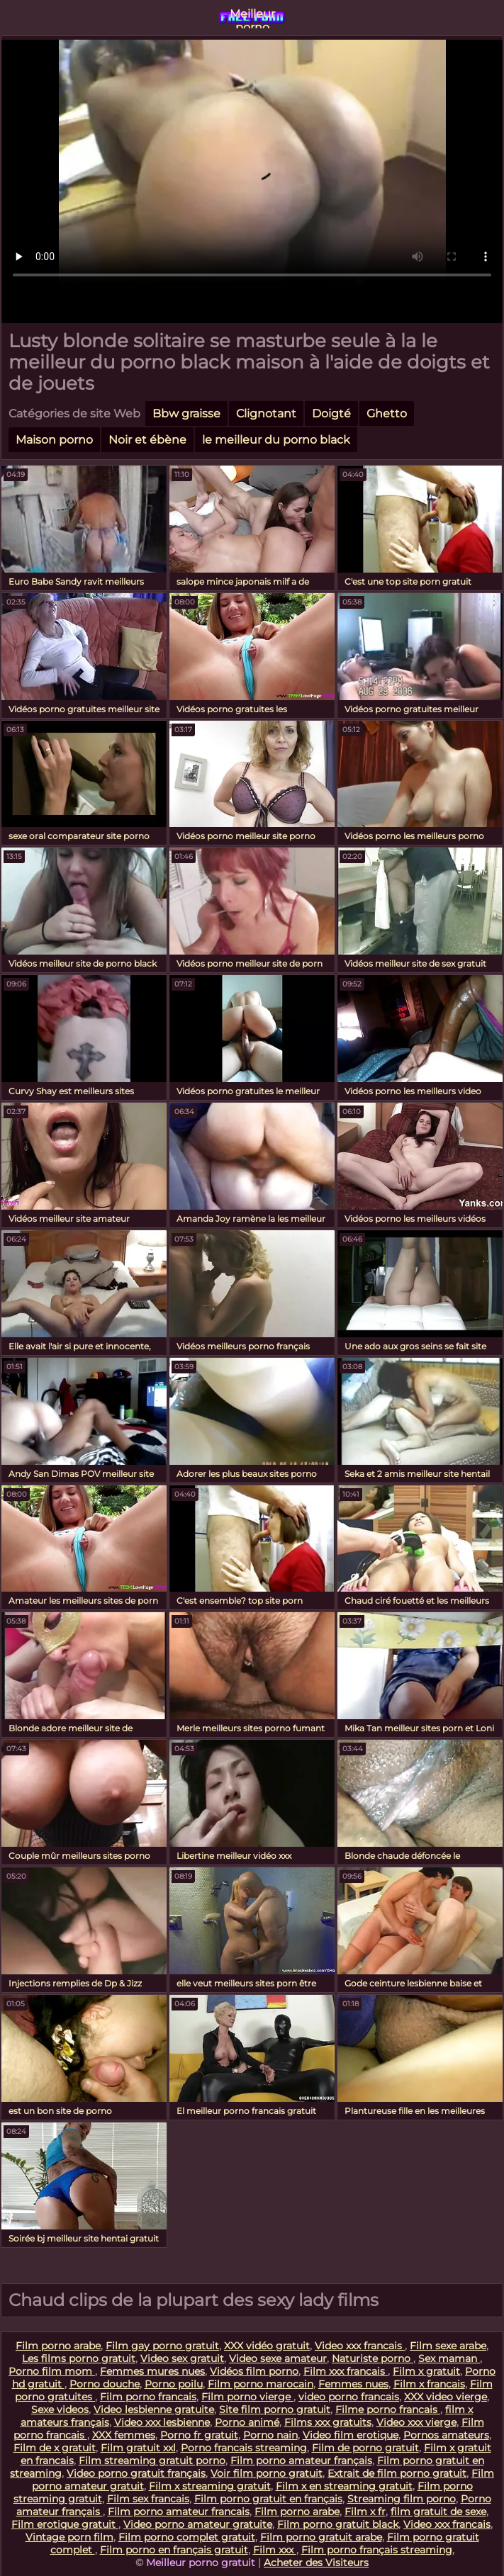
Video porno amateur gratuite (197, 2524)
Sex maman (449, 2358)
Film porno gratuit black (337, 2524)
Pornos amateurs (446, 2435)
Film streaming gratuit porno (152, 2460)
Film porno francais (148, 2396)
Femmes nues (353, 2384)
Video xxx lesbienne (162, 2422)
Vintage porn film (69, 2537)
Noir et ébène (147, 439)
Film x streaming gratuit (210, 2486)
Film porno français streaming (376, 2549)
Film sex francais (148, 2498)
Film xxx (274, 2549)
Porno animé (247, 2422)
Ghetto (386, 413)
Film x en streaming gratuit (344, 2486)
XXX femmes (123, 2435)
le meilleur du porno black (276, 439)
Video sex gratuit (182, 2358)
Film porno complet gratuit (186, 2537)
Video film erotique (350, 2435)
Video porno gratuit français (136, 2473)
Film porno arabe (58, 2345)
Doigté (331, 413)
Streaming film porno (401, 2498)
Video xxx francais (360, 2345)
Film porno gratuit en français (268, 2498)
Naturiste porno (372, 2358)
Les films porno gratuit (78, 2358)
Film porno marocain (260, 2384)
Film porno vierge (247, 2396)
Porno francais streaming (244, 2447)
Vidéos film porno (254, 2371)
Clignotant (266, 413)
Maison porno (54, 439)
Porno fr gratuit (199, 2435)
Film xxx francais (345, 2371)
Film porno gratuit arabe (321, 2537)
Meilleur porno (252, 17)
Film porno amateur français (301, 2460)
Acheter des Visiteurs (316, 2562)
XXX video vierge (445, 2396)
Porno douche (104, 2384)
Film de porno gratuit (365, 2447)
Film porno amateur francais (179, 2511)
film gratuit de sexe (438, 2511)
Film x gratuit (426, 2371)
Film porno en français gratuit (174, 2549)
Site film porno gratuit (274, 2409)
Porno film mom (52, 2371)
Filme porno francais (387, 2409)
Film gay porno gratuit (162, 2345)
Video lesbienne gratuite (154, 2409)
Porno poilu (174, 2384)
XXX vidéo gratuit (267, 2345)
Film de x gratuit (54, 2447)
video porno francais (348, 2396)
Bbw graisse (186, 413)
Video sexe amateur (278, 2358)
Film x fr (365, 2511)
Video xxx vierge (416, 2422)
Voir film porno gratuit (267, 2473)
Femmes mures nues (152, 2371)
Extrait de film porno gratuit (396, 2473)
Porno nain (270, 2435)
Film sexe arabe (448, 2345)
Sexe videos (60, 2409)
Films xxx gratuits (327, 2422)
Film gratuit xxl (138, 2447)
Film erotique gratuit (64, 2524)
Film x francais (429, 2384)
